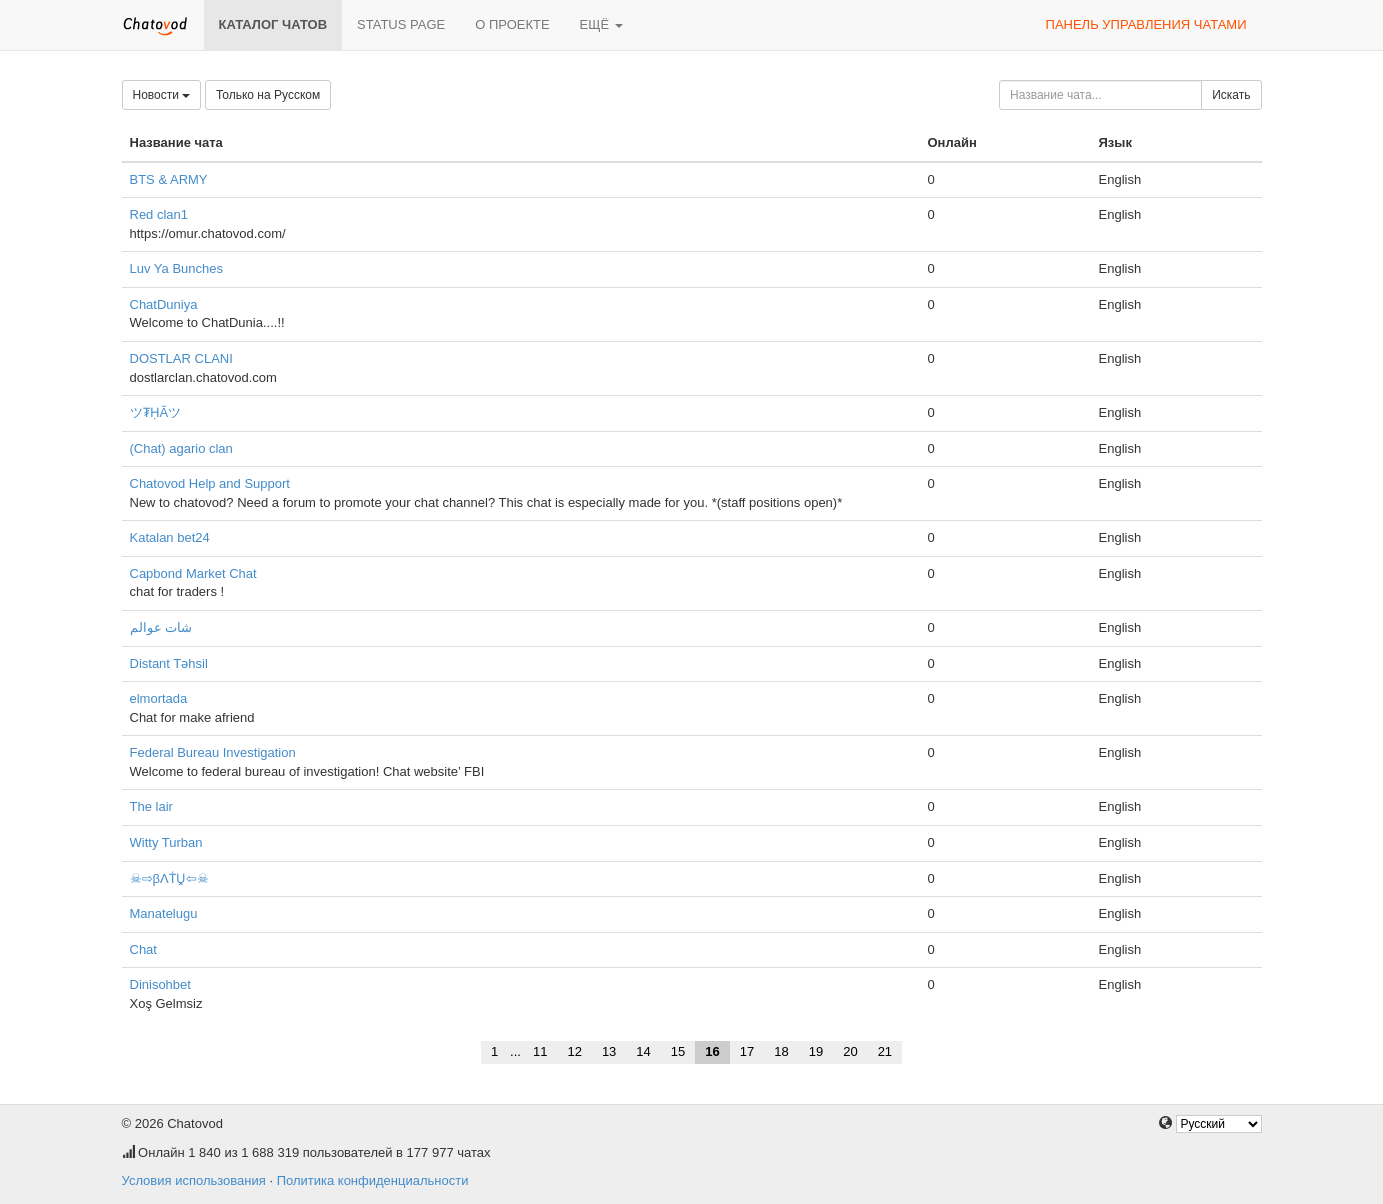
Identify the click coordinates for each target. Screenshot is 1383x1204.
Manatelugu (164, 913)
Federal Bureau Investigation (213, 752)
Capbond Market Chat (193, 573)
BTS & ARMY (169, 179)
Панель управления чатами (1146, 24)
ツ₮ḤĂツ (156, 412)
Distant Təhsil (169, 663)
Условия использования (194, 1180)
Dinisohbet (160, 984)
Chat (143, 949)
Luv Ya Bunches (176, 268)
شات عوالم (161, 627)
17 (747, 1051)
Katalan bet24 (170, 537)
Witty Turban (166, 842)
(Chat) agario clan (181, 448)
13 (609, 1051)
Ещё (601, 24)
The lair (151, 806)
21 (885, 1051)
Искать (1231, 95)
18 (781, 1051)
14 (643, 1051)
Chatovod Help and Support (210, 483)
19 (816, 1051)
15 (678, 1051)
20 (850, 1051)
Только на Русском (268, 95)
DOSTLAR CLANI (181, 358)
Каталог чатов (273, 24)
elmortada (159, 698)
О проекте (512, 24)
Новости (162, 95)
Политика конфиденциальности (373, 1180)
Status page (401, 24)
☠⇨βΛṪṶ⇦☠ (169, 878)
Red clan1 (159, 214)
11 (540, 1051)
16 (712, 1051)
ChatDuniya (164, 304)
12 (574, 1051)
